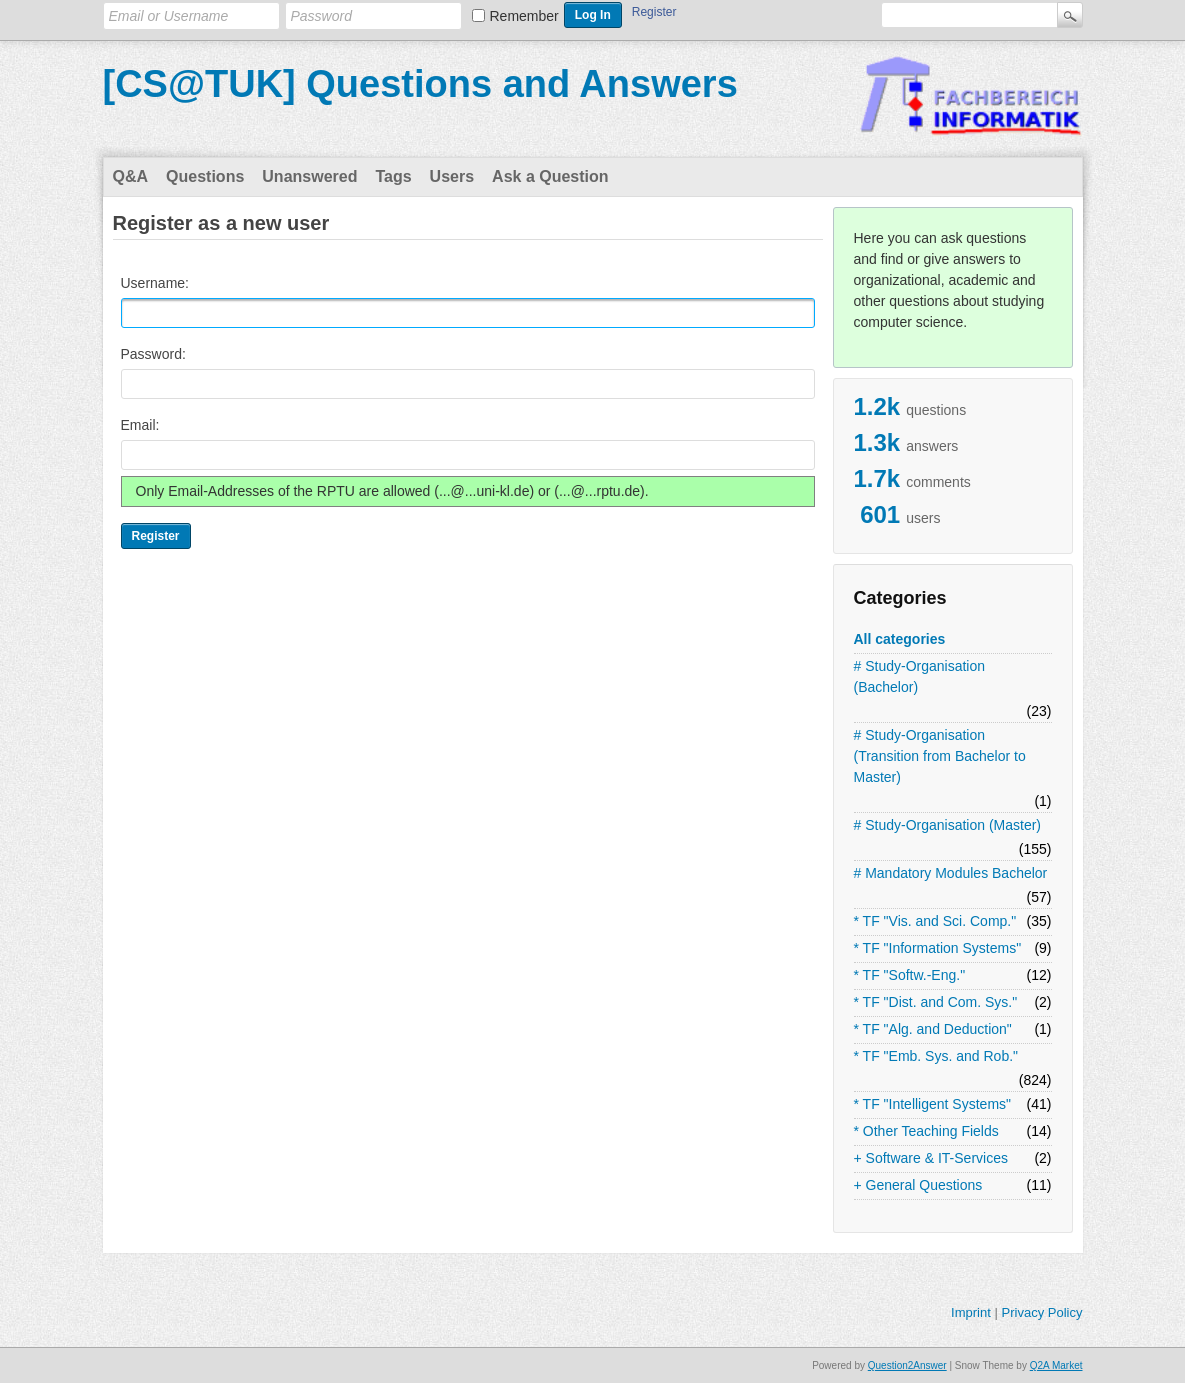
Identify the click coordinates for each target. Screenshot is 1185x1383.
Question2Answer (907, 1365)
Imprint (971, 1312)
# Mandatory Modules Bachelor (951, 873)
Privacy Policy (1041, 1312)
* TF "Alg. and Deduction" (933, 1029)
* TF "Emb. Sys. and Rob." (936, 1056)
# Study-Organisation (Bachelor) (920, 676)
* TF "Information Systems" (938, 948)
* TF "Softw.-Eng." (910, 975)
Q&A (131, 176)
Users (452, 176)
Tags (393, 176)
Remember (524, 16)
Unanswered (309, 176)
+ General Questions (918, 1185)
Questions (205, 176)
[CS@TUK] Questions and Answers (420, 84)
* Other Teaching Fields (926, 1131)
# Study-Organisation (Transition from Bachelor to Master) (940, 756)
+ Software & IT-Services (931, 1158)
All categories (900, 639)
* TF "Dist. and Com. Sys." (936, 1002)
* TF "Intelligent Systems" (933, 1104)
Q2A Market (1056, 1365)
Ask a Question (550, 176)
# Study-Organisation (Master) (948, 825)
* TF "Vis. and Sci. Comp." (935, 921)
